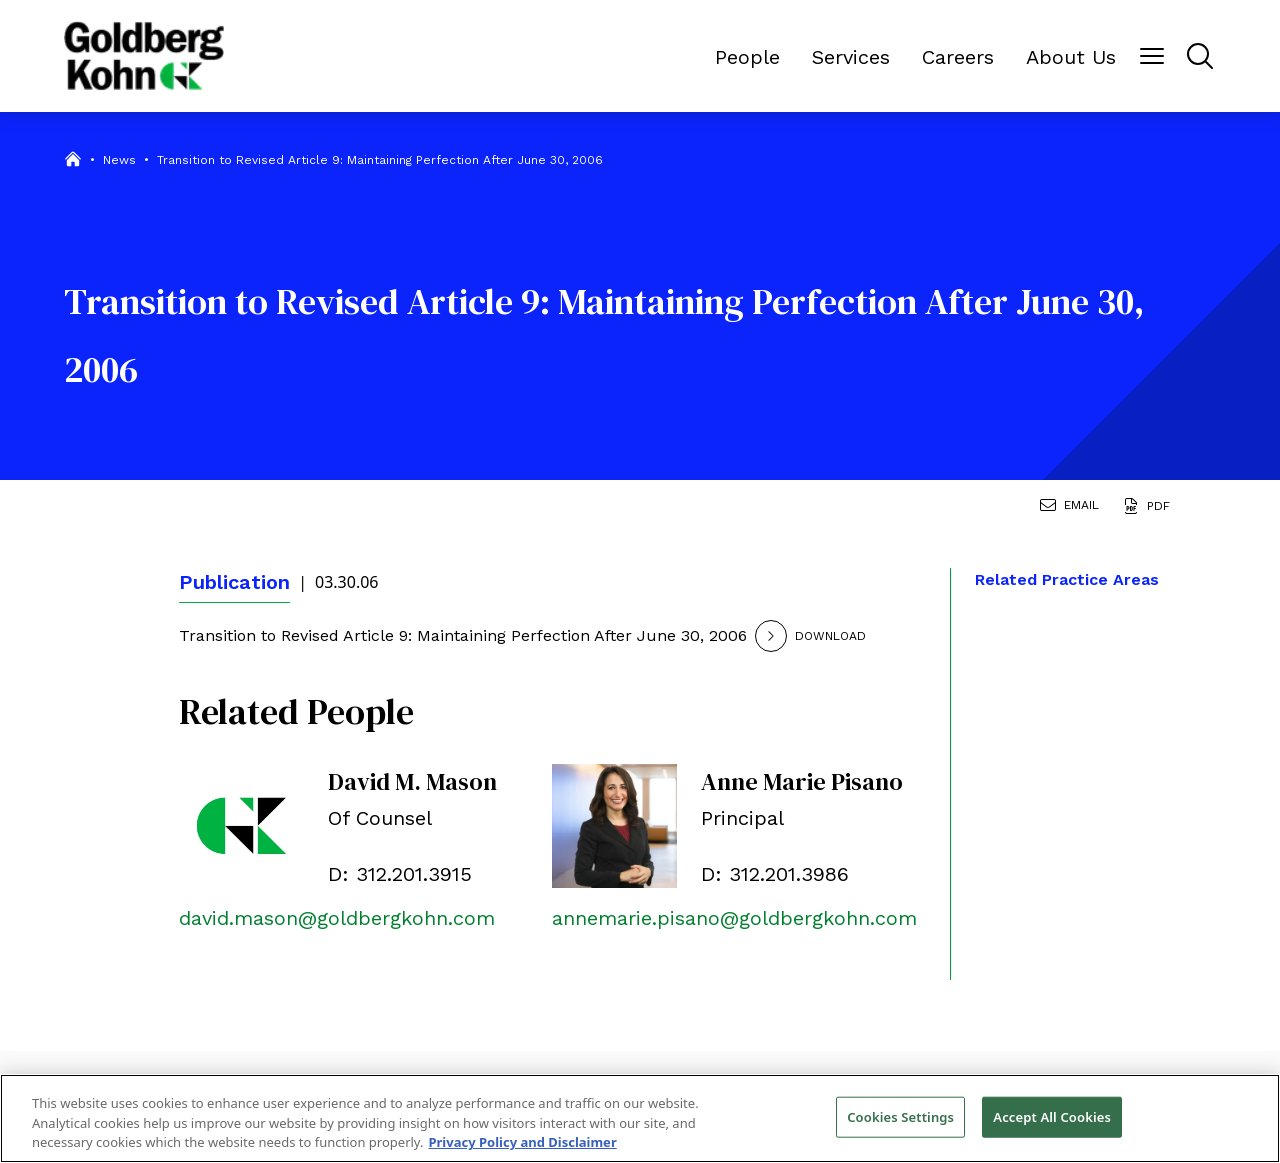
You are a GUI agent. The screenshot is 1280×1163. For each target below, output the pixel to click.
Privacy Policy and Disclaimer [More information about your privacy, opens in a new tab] (522, 1142)
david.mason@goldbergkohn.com (337, 918)
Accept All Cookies (1052, 1116)
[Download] (838, 636)
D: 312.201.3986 (775, 874)
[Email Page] (1073, 508)
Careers (958, 57)
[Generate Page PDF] (1150, 508)
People (747, 57)
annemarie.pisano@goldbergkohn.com (734, 918)
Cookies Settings (900, 1116)
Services (851, 57)
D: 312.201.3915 (400, 874)
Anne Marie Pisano (802, 781)
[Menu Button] (1152, 56)
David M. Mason (412, 781)
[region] (640, 1118)
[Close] (1248, 1116)
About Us (1071, 57)
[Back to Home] (144, 56)
